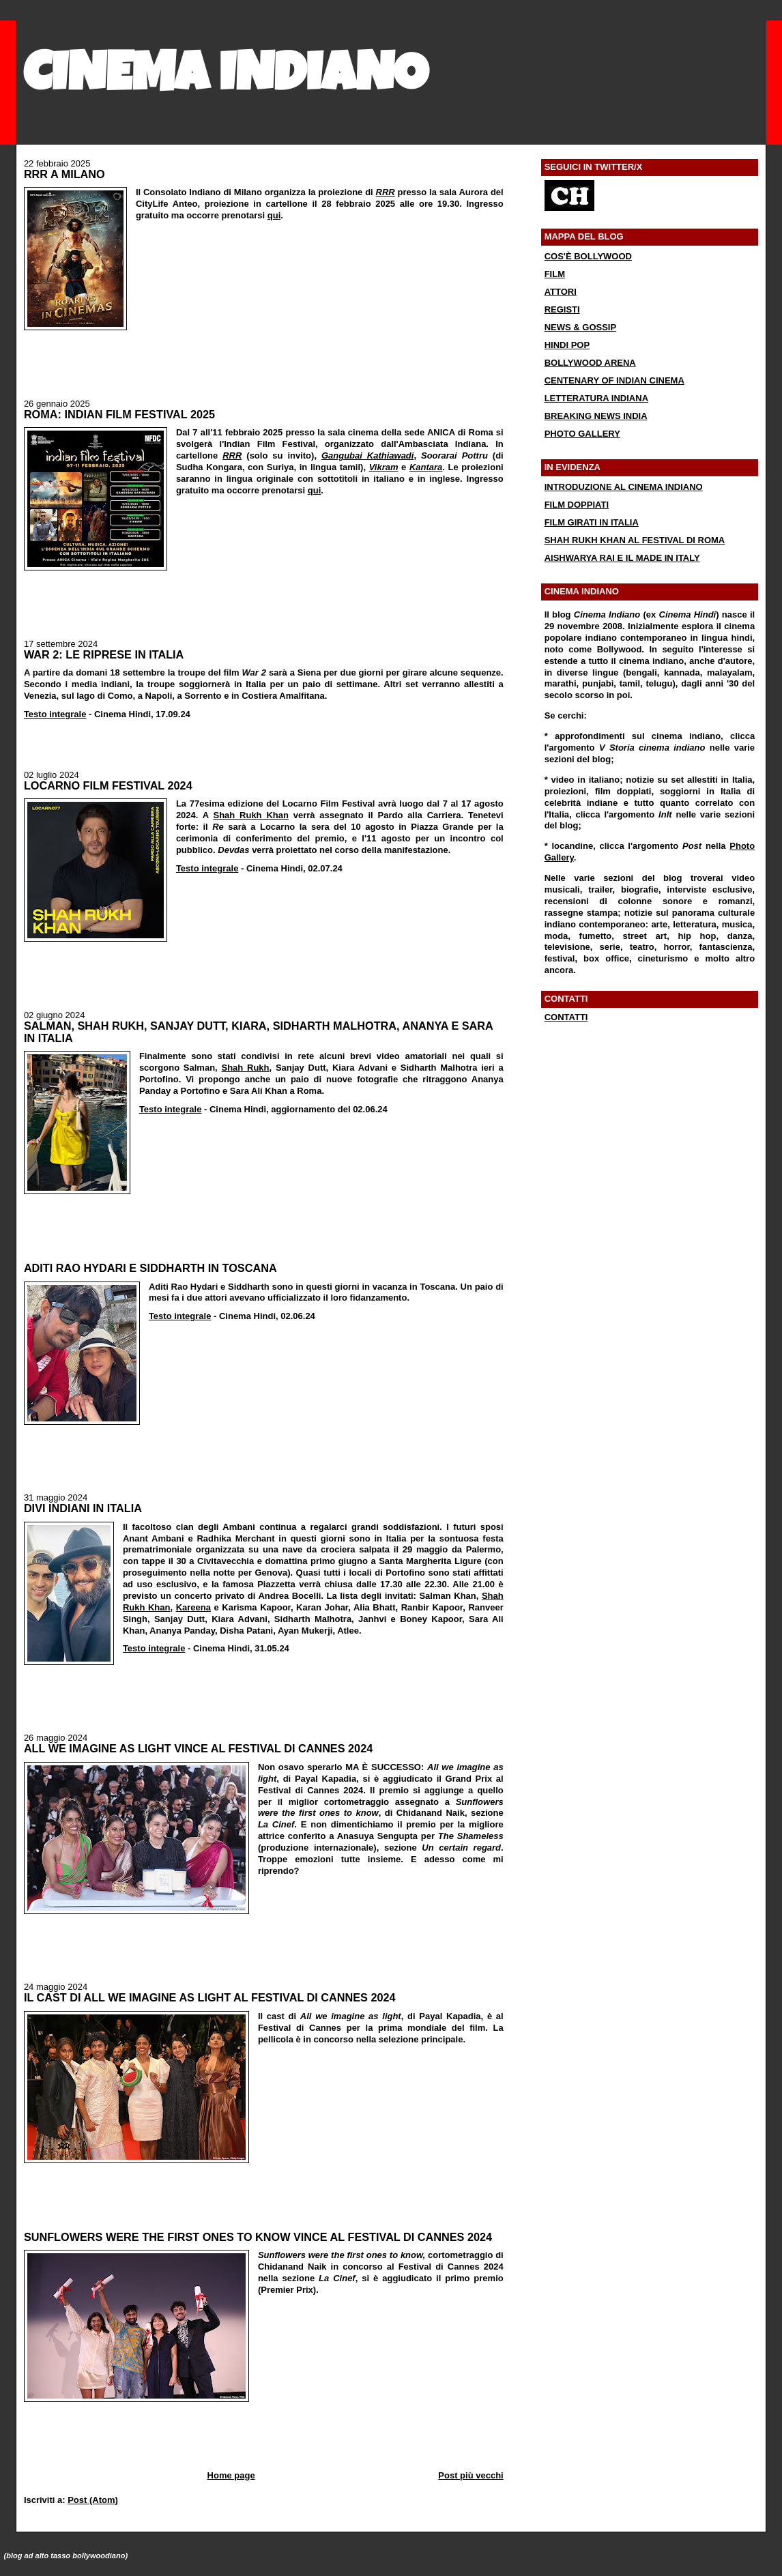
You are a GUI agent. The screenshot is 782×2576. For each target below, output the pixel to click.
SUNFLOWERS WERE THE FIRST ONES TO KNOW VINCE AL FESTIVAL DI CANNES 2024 (258, 2237)
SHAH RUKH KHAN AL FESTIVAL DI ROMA (635, 540)
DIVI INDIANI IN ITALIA (83, 1508)
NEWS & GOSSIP (580, 327)
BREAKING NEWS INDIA (596, 416)
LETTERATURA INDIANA (596, 398)
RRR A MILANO (64, 174)
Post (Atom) (93, 2500)
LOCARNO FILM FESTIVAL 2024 (108, 785)
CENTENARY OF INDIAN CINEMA (614, 380)
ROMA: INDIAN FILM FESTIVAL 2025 (119, 414)
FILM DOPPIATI (577, 505)
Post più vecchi (470, 2475)
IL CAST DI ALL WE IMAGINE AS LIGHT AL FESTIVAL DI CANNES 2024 (210, 1997)
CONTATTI (566, 1017)
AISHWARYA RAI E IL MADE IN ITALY (622, 558)
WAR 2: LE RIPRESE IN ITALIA (104, 654)
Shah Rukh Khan (250, 815)
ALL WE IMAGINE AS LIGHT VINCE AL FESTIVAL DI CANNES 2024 (198, 1748)
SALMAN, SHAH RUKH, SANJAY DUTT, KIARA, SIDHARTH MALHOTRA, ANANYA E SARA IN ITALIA (258, 1031)
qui (274, 215)
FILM (555, 274)
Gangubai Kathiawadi (367, 455)
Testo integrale (55, 714)
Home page (231, 2475)
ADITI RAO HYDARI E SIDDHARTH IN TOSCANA (150, 1268)
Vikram (384, 467)
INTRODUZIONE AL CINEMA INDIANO (624, 487)
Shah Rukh (245, 1067)
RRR (385, 192)
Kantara (425, 467)
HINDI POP (567, 345)
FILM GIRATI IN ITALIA (592, 522)
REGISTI (562, 309)
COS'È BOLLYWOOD (588, 256)
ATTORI (561, 292)
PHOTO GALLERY (582, 434)
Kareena (193, 1607)
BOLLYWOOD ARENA (590, 363)
